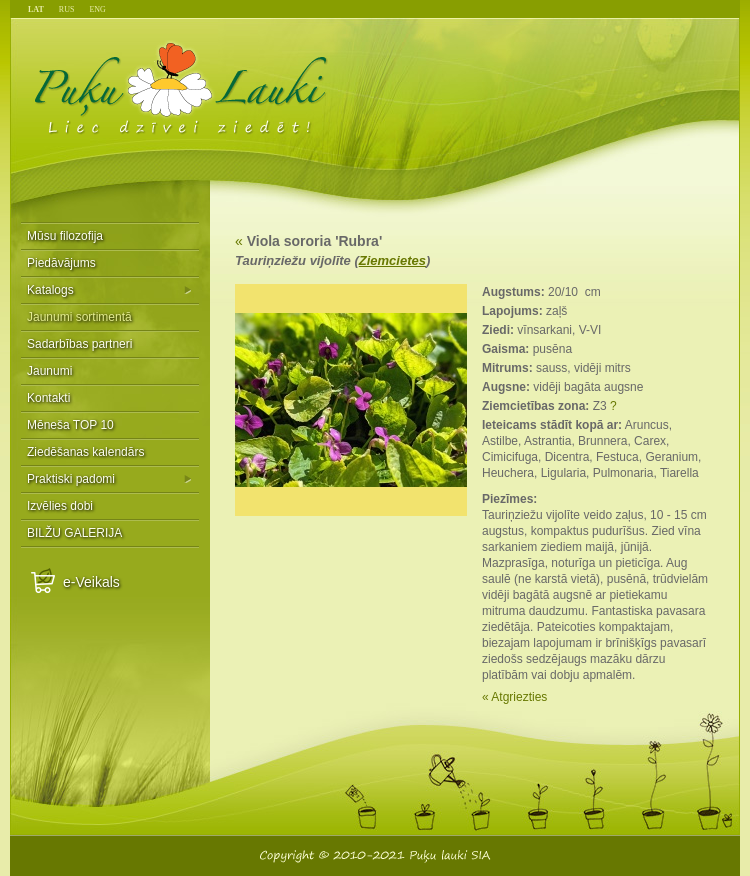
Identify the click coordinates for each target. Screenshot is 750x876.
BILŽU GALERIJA (74, 533)
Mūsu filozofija (65, 236)
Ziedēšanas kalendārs (85, 452)
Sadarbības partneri (79, 344)
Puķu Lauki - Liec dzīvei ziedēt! (181, 87)
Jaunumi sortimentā (79, 317)
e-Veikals (91, 582)
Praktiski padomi (71, 479)
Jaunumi (49, 371)
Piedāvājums (61, 263)
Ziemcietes (392, 260)
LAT (36, 9)
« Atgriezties (514, 697)
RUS (67, 9)
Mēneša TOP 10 (70, 425)
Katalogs (50, 290)
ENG (97, 9)
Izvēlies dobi (60, 506)
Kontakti (48, 398)
